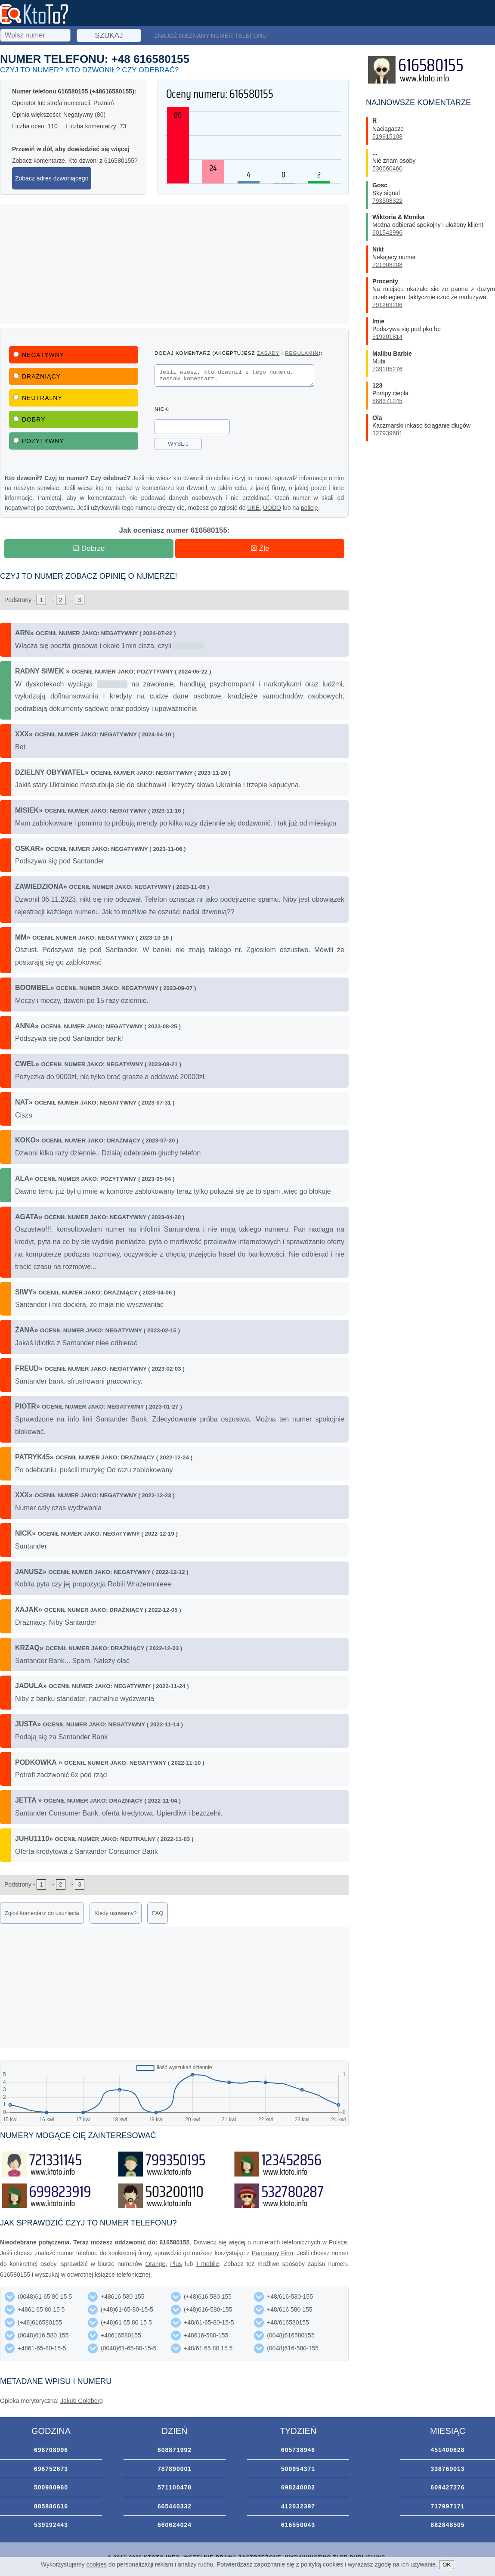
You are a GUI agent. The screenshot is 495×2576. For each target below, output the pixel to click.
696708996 (51, 2449)
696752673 (51, 2468)
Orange (155, 2263)
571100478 (175, 2487)
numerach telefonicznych (286, 2242)
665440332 (175, 2506)
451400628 (447, 2449)
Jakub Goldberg (81, 2400)
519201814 (387, 336)
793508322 (387, 200)
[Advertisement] (174, 264)
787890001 (175, 2468)
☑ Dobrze (89, 548)
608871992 (175, 2449)
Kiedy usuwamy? (115, 1913)
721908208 (387, 264)
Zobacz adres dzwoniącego (51, 178)
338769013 (447, 2468)
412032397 (298, 2506)
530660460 (387, 168)
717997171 (447, 2506)
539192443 (51, 2524)
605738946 (298, 2449)
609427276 (447, 2487)
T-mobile (207, 2263)
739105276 (387, 369)
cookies (97, 2564)
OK (446, 2564)
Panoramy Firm (272, 2253)
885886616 (51, 2506)
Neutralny (37, 397)
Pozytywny (38, 441)
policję (309, 507)
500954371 (298, 2468)
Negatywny (38, 354)
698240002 (298, 2487)
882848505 (447, 2524)
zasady (268, 353)
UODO (272, 507)
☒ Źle (260, 548)
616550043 (298, 2524)
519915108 (387, 136)
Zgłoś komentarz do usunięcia (42, 1913)
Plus (176, 2263)
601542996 (387, 232)
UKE (253, 507)
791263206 (387, 304)
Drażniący (37, 376)
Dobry (29, 419)
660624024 (175, 2524)
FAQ (157, 1913)
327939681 (387, 433)
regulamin (302, 353)
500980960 (51, 2487)
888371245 (387, 400)
